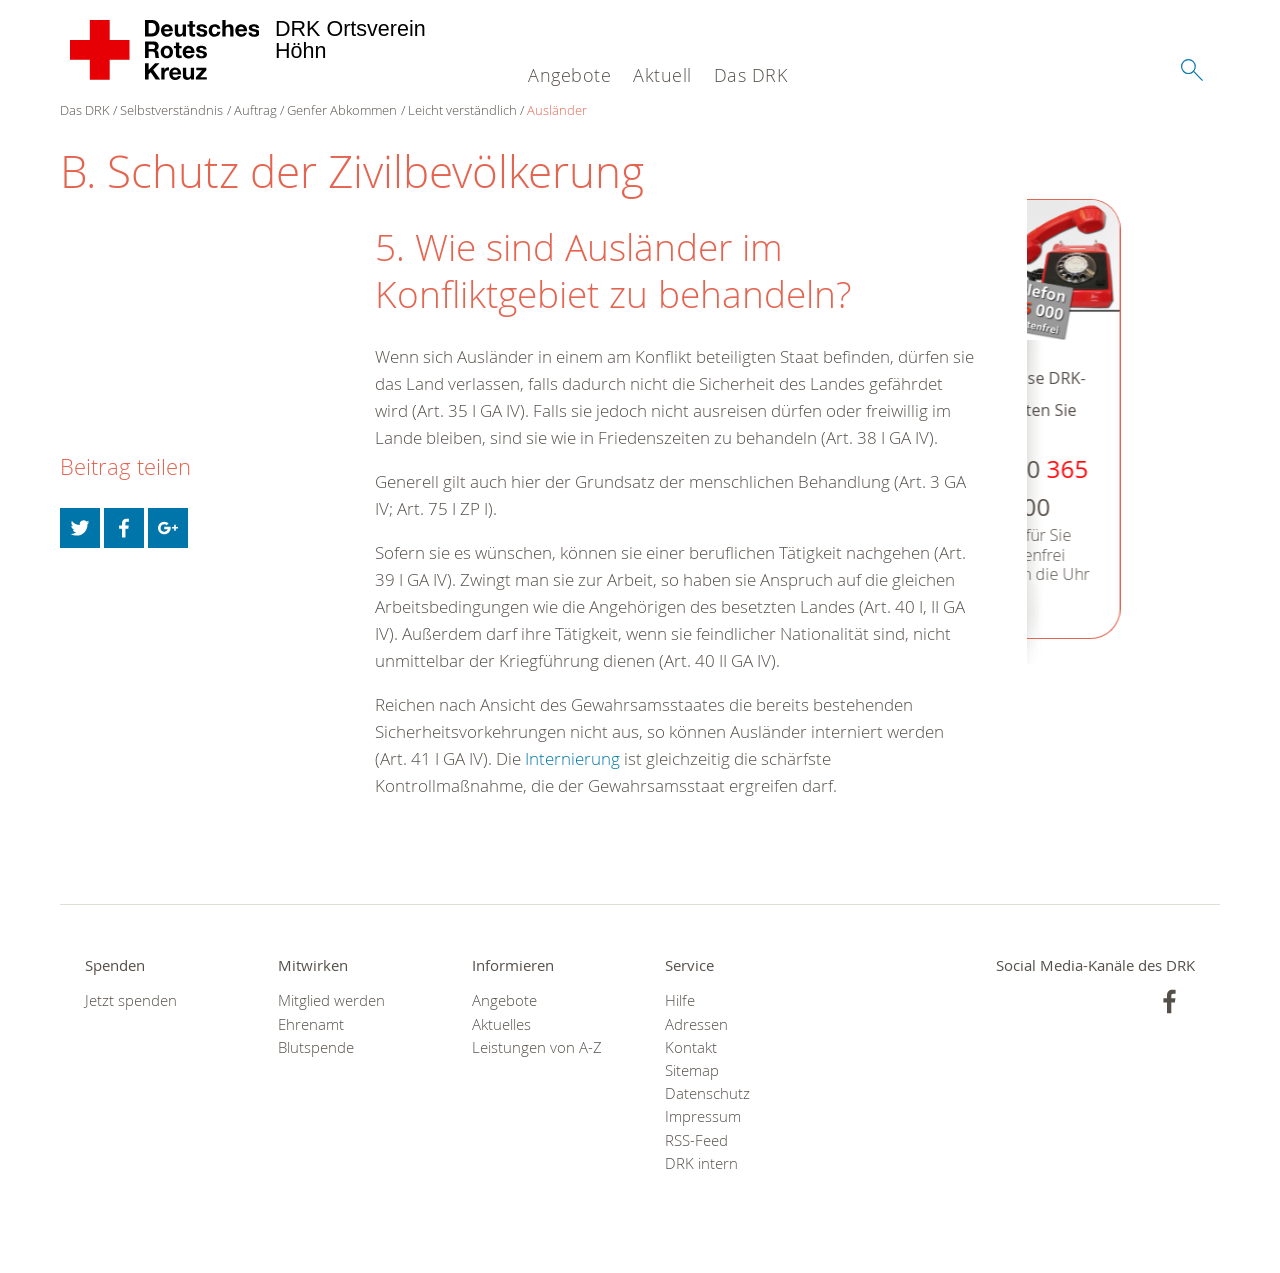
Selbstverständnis (171, 110)
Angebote (569, 75)
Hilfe (680, 1000)
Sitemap (692, 1070)
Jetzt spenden (131, 1000)
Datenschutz (707, 1093)
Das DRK (751, 75)
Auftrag (255, 110)
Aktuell (662, 75)
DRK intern (701, 1163)
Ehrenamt (311, 1024)
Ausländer (557, 110)
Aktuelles (501, 1024)
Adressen (696, 1024)
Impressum (703, 1116)
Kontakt (691, 1047)
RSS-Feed (696, 1140)
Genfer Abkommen (342, 110)
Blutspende (316, 1047)
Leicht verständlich (462, 110)
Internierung (572, 758)
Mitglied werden (331, 1000)
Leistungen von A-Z (537, 1047)
